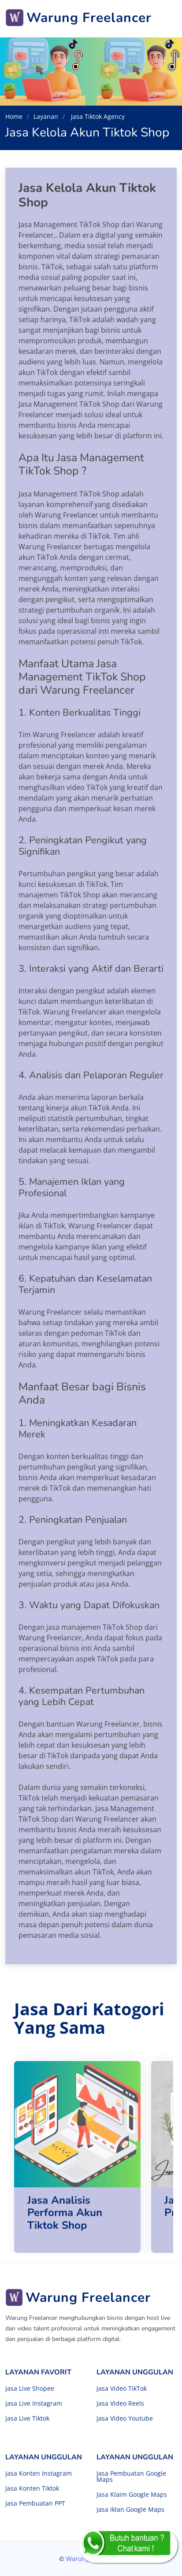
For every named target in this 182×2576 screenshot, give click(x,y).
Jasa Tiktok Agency (97, 116)
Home (13, 116)
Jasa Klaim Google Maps (132, 2494)
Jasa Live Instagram (33, 2403)
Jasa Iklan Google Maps (130, 2509)
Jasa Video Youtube (125, 2418)
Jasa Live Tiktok (27, 2418)
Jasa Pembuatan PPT (35, 2503)
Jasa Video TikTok (122, 2388)
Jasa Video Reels (120, 2403)
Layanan (45, 116)
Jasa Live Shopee (29, 2388)
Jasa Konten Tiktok (32, 2488)
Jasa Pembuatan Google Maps (131, 2476)
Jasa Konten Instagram (38, 2473)
